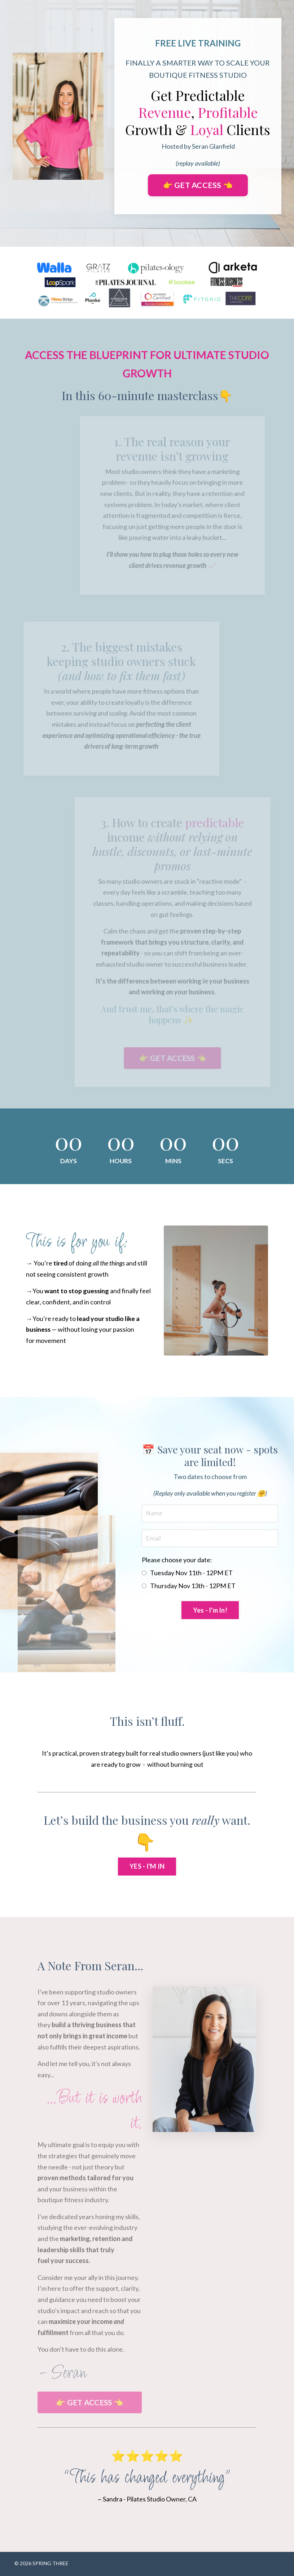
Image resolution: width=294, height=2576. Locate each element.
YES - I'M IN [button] (147, 1867)
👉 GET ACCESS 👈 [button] (198, 185)
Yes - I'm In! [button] (210, 1611)
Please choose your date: (177, 1560)
